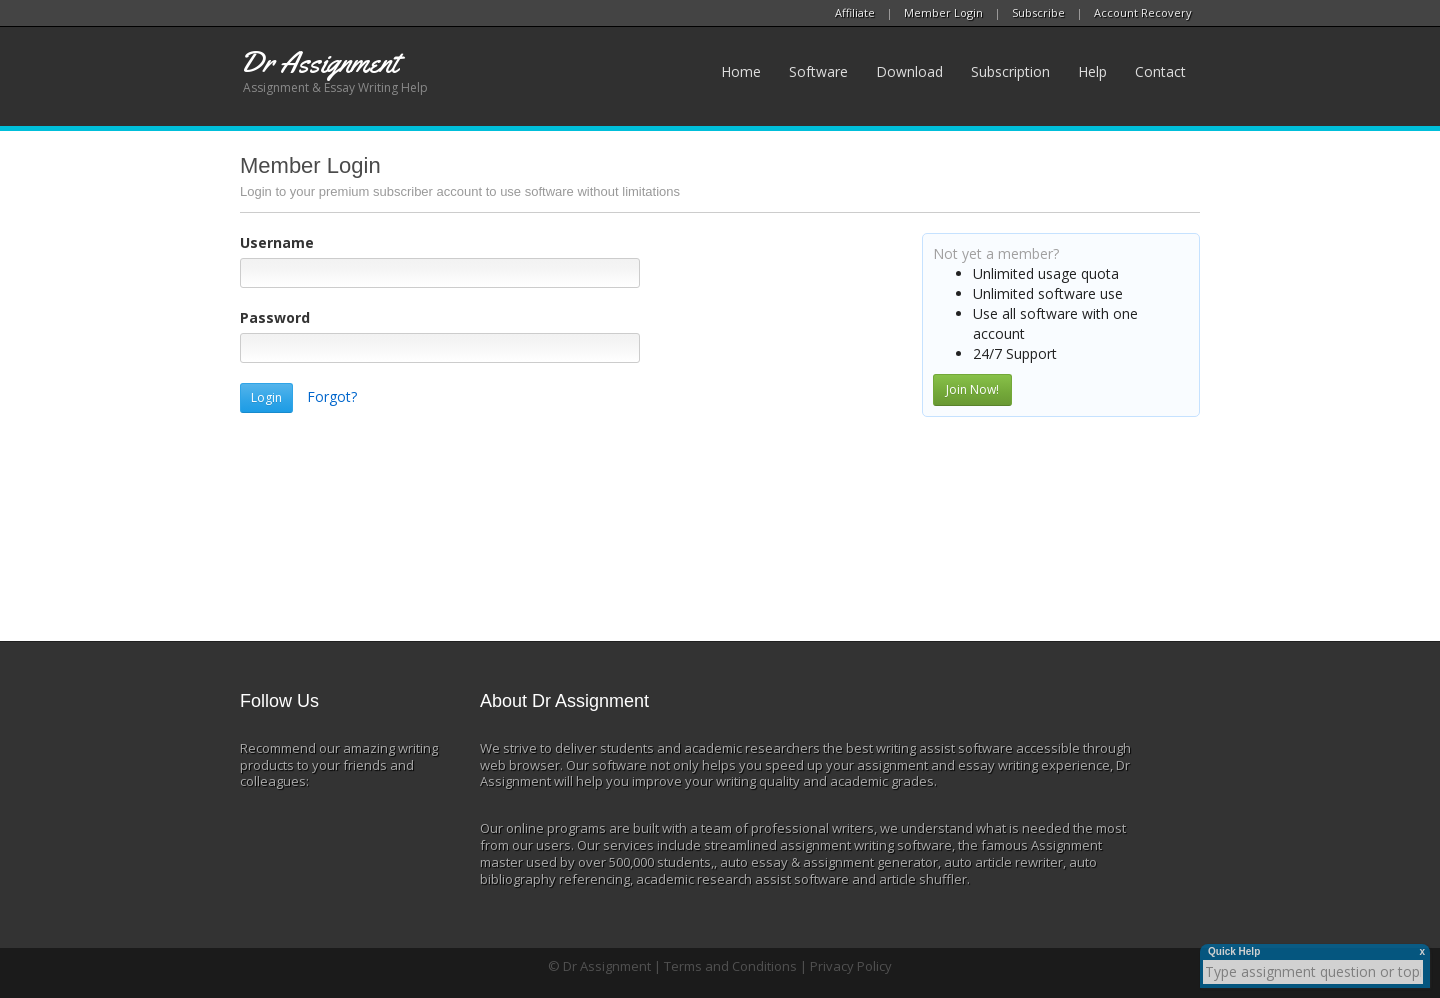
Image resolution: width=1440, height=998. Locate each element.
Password (275, 317)
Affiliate (855, 12)
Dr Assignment (607, 966)
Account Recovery (1143, 12)
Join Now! (972, 389)
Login (266, 397)
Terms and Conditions (730, 966)
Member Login (943, 12)
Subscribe (1038, 12)
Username (277, 242)
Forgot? (332, 396)
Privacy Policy (851, 966)
